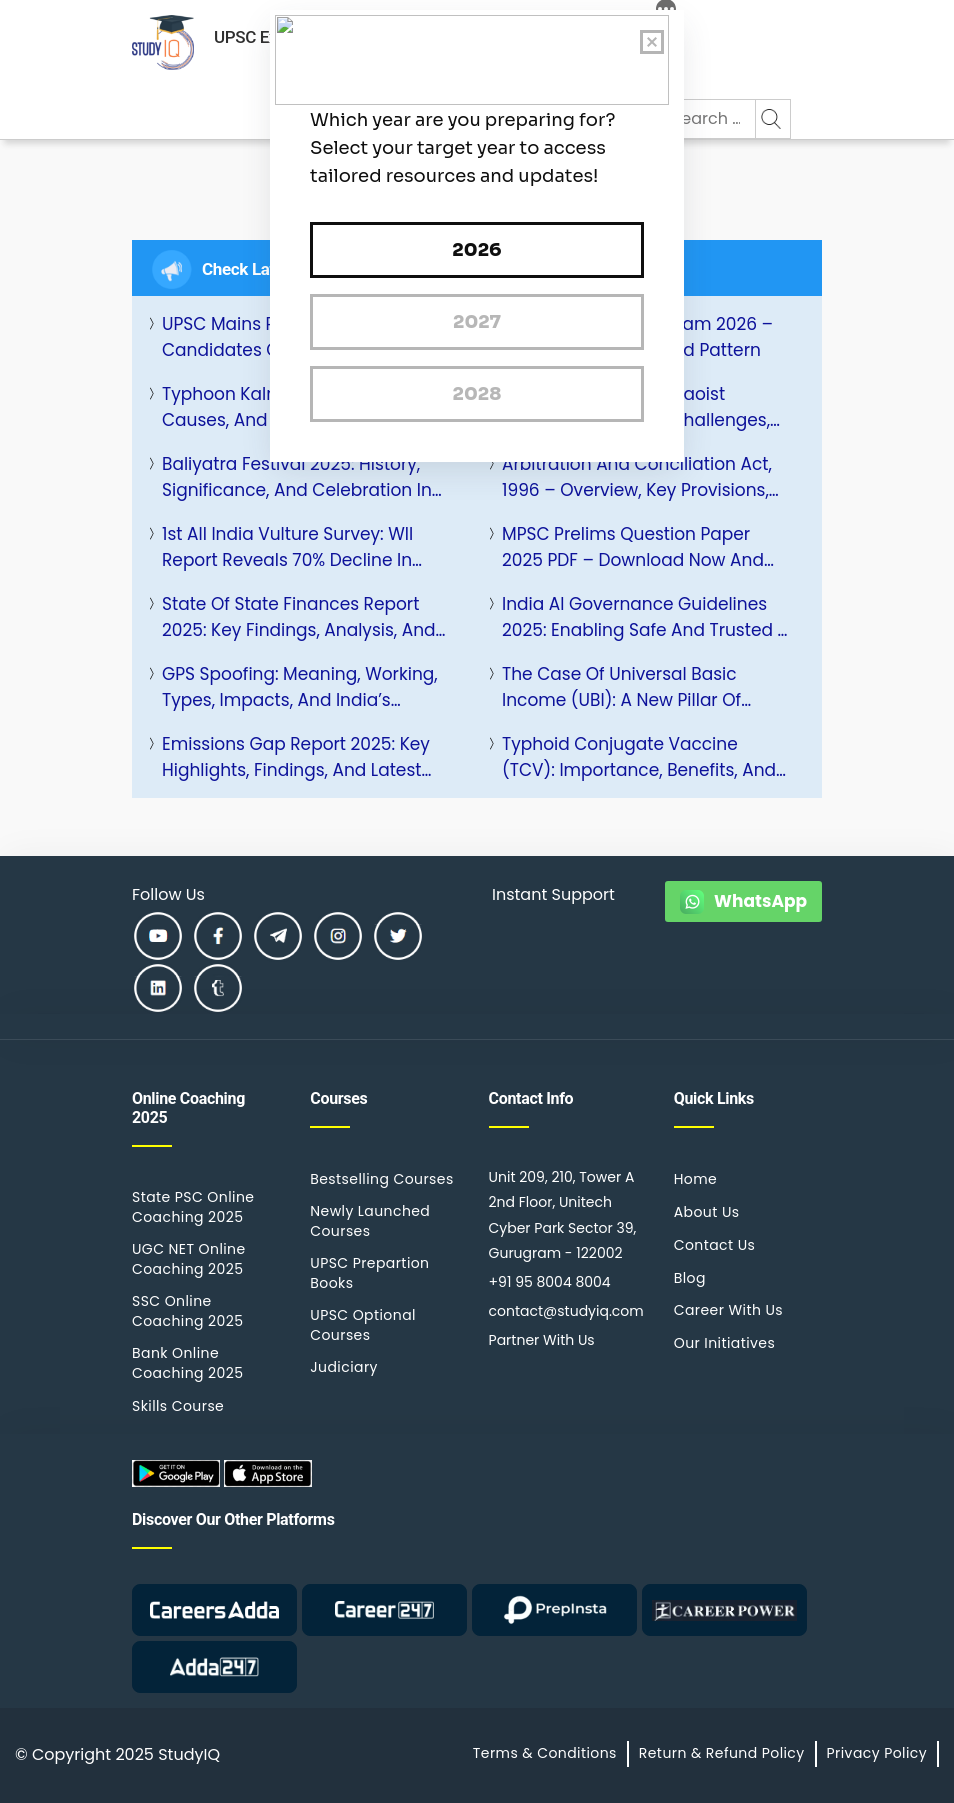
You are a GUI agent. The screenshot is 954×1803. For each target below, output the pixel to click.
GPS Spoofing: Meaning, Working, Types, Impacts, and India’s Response (300, 687)
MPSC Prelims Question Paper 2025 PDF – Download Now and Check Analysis (633, 547)
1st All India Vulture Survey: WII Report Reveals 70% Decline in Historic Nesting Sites (287, 547)
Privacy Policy (877, 1753)
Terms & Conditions (545, 1753)
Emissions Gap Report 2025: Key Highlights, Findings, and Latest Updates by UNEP (296, 757)
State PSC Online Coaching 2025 (193, 1207)
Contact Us (715, 1245)
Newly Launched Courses (370, 1221)
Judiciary (344, 1367)
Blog (690, 1278)
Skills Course (178, 1406)
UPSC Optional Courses (363, 1325)
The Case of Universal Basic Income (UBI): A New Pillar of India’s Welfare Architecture (621, 687)
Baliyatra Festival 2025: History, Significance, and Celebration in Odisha (297, 477)
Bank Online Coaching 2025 (187, 1363)
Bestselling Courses (381, 1179)
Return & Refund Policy (722, 1753)
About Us (707, 1212)
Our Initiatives (724, 1343)
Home (695, 1179)
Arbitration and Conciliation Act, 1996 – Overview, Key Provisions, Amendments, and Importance (637, 477)
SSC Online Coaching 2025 (187, 1311)
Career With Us (728, 1310)
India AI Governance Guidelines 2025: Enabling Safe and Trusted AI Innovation (647, 617)
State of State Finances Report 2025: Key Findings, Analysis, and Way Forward (299, 617)
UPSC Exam (257, 37)
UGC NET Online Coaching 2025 (189, 1259)
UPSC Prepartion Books (369, 1273)
